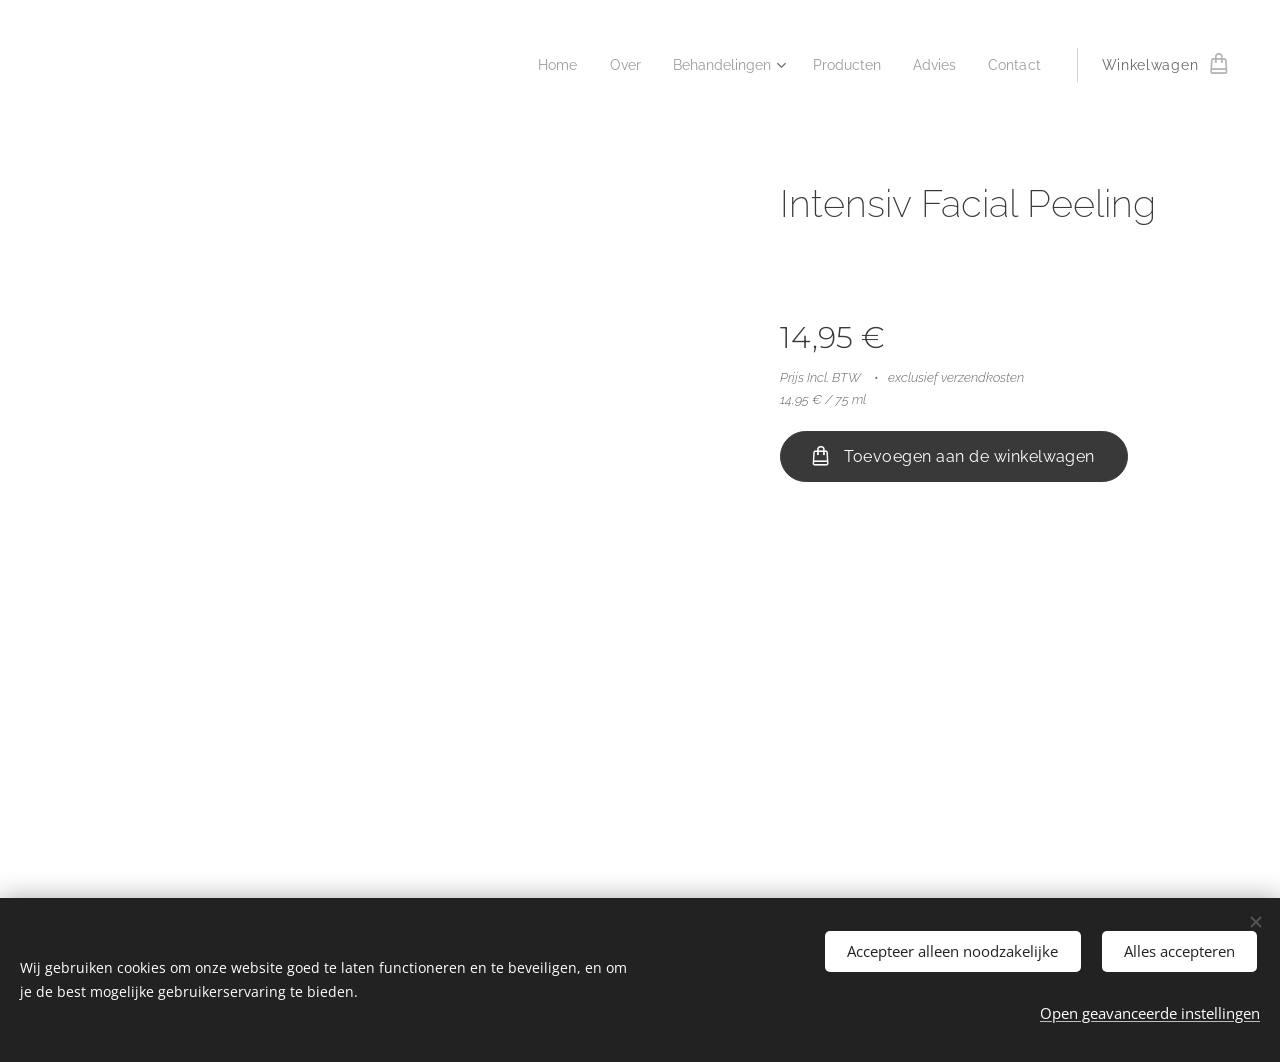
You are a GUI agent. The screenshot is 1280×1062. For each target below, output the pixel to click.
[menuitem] (535, 65)
